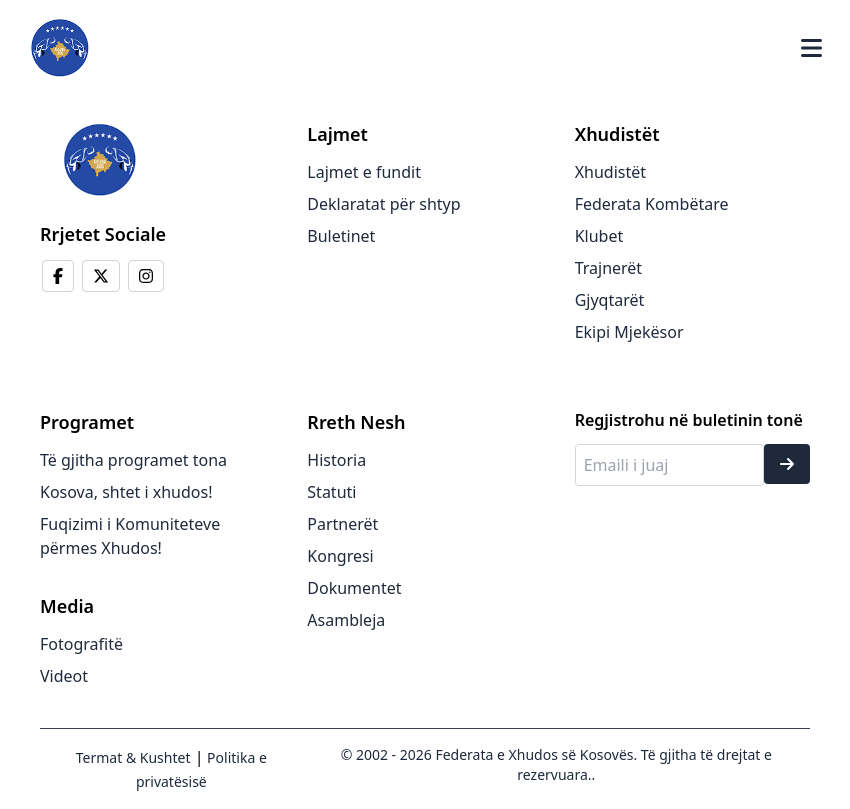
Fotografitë (81, 644)
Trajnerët (609, 268)
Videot (64, 676)
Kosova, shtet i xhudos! (126, 492)
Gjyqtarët (610, 300)
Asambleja (346, 620)
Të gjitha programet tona (133, 460)
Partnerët (342, 524)
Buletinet (341, 236)
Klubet (599, 236)
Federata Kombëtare (652, 204)
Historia (336, 460)
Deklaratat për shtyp (383, 204)
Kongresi (340, 556)
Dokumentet (354, 588)
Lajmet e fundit (364, 172)
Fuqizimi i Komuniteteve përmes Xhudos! (130, 536)
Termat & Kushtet (133, 757)
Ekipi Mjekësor (629, 332)
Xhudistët (610, 172)
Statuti (331, 492)
